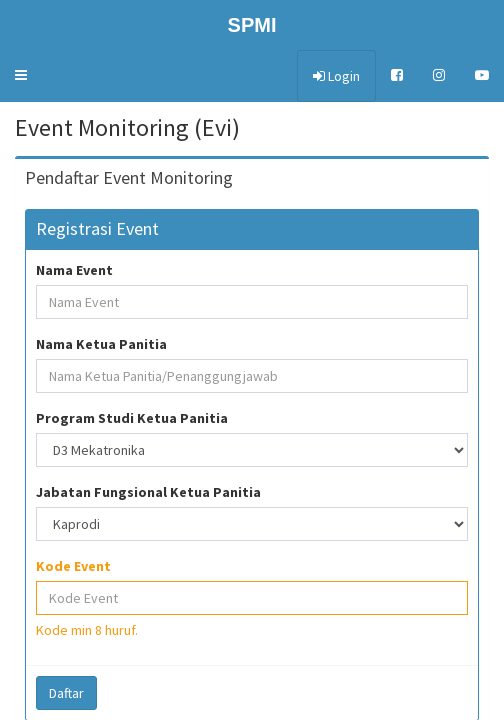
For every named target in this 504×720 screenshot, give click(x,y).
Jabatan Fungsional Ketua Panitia (148, 492)
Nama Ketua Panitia (101, 344)
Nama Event (74, 270)
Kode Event (73, 566)
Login (336, 76)
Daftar (66, 693)
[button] (21, 75)
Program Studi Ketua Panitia (132, 418)
